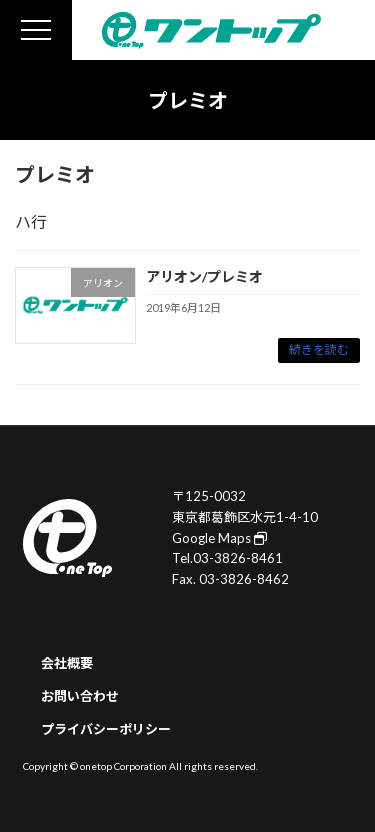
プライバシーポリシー (106, 728)
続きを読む (319, 349)
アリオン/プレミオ (204, 276)
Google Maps (219, 537)
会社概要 (67, 663)
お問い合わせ (80, 696)
